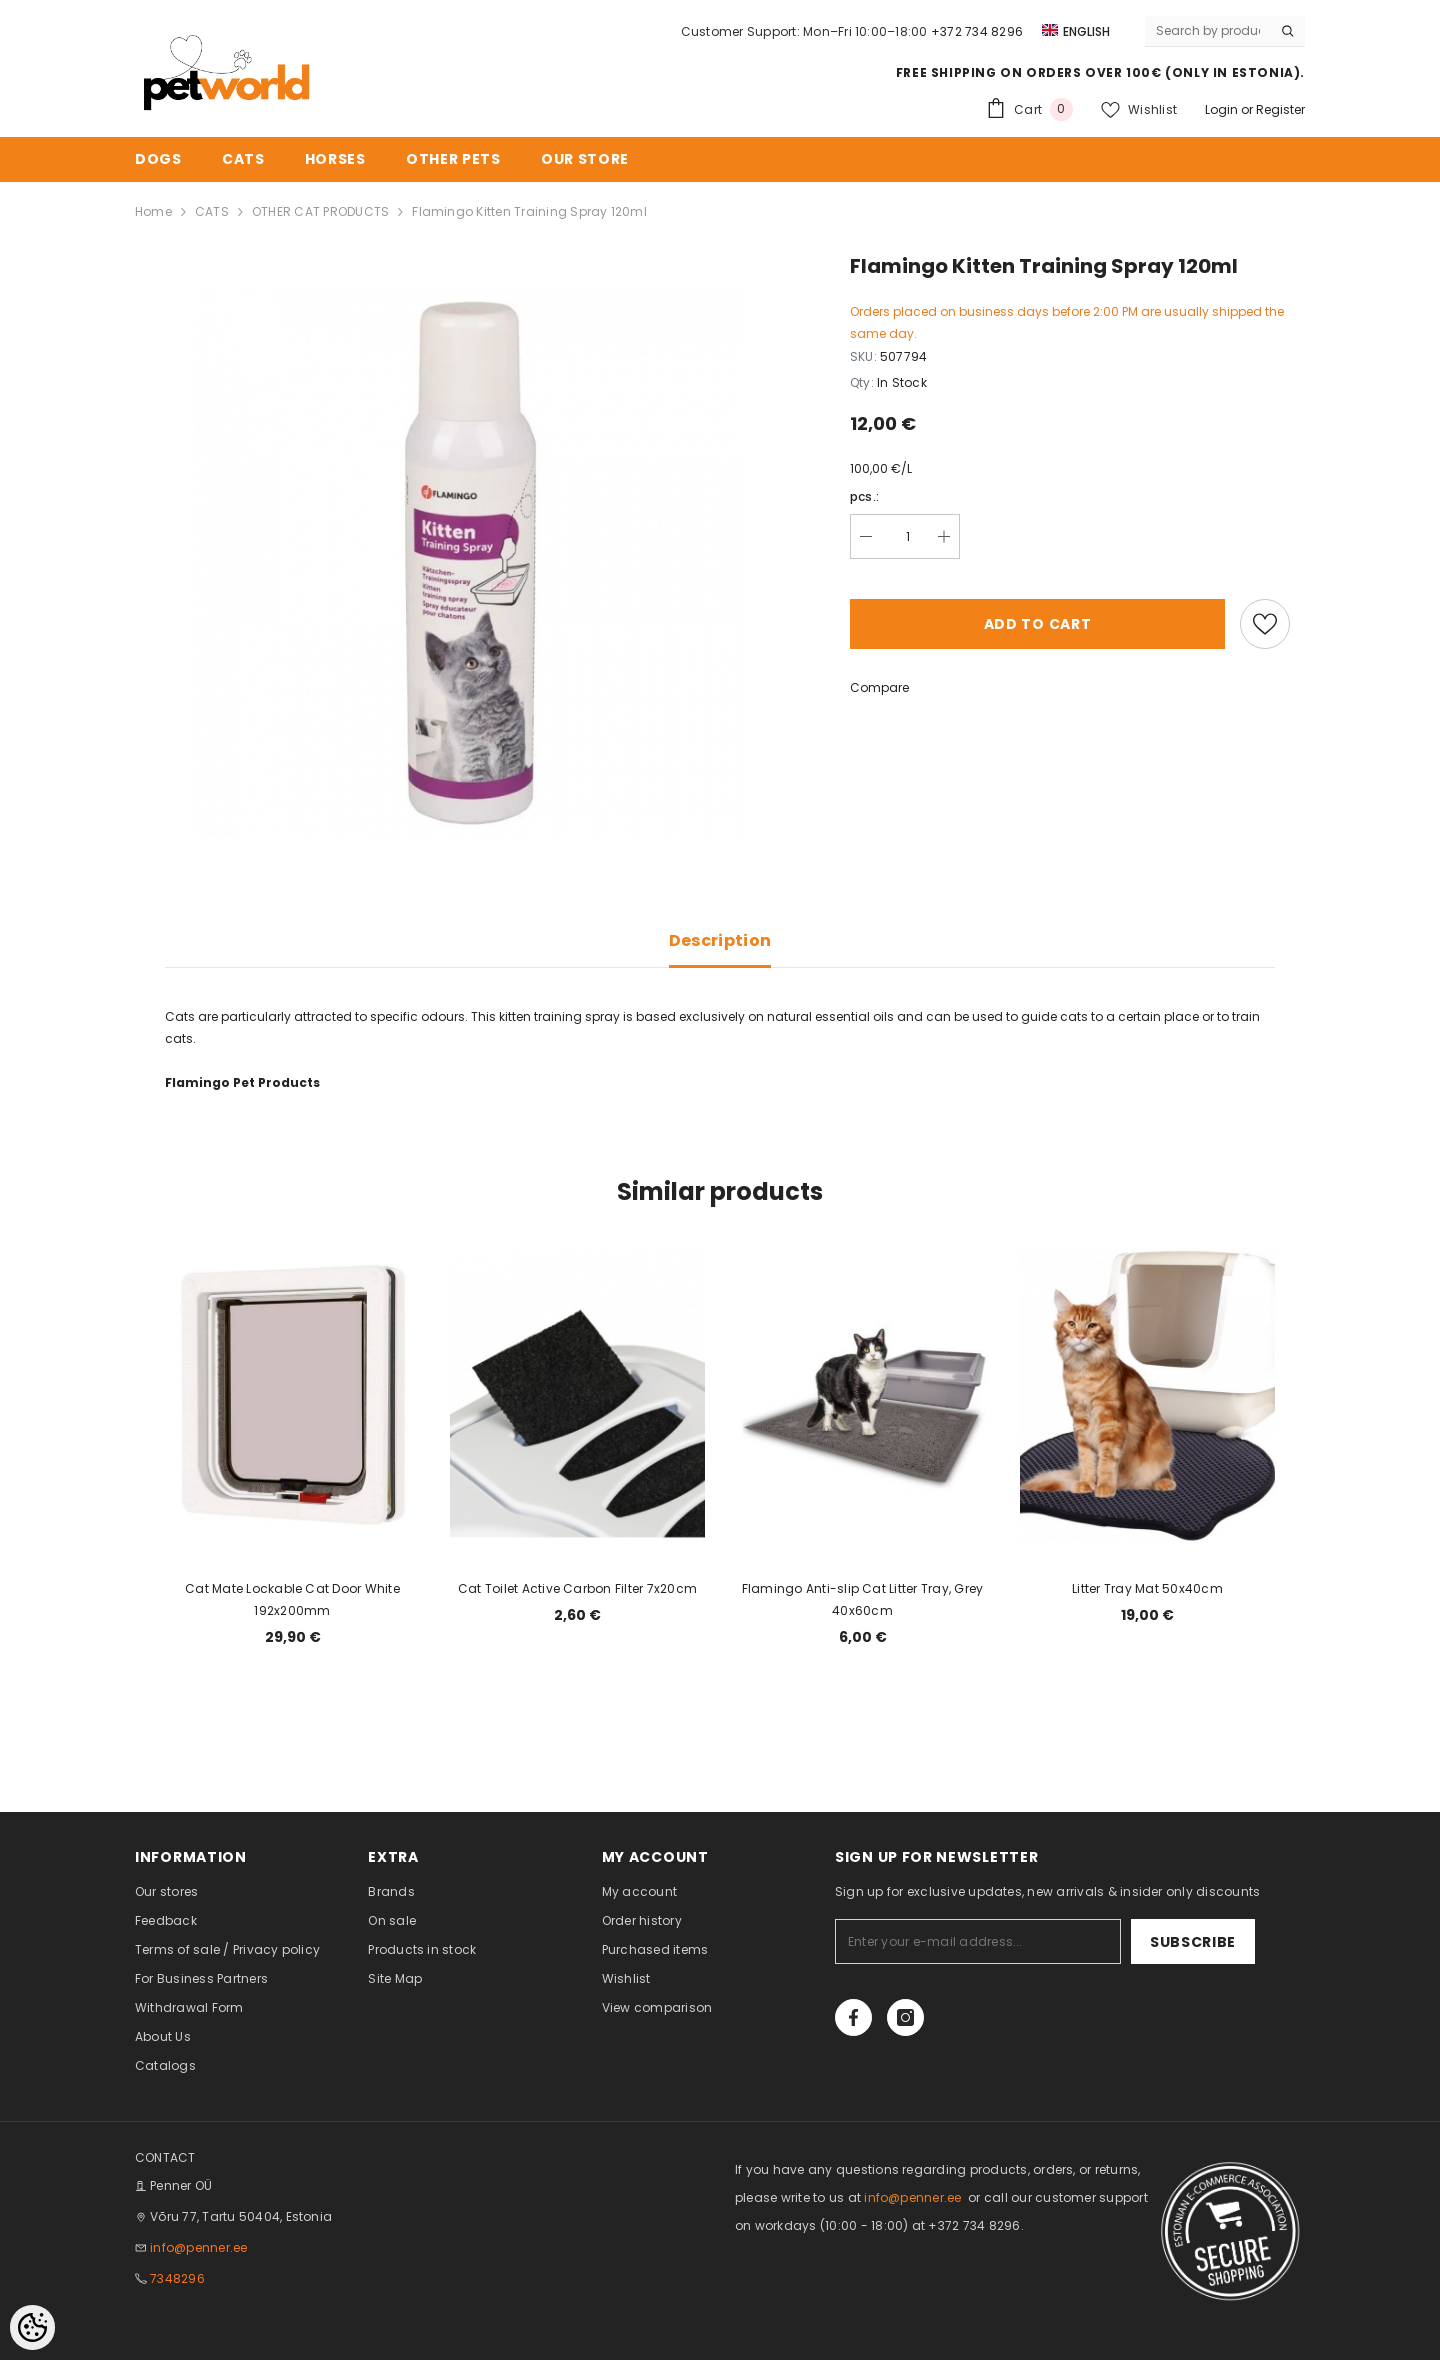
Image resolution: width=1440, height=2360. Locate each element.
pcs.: (864, 496)
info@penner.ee (198, 2247)
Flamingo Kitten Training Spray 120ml (529, 211)
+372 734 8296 (977, 31)
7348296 (177, 2278)
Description (720, 940)
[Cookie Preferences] (32, 2327)
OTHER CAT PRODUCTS (320, 211)
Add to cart (1038, 624)
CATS (212, 211)
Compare (879, 687)
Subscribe (1193, 1942)
